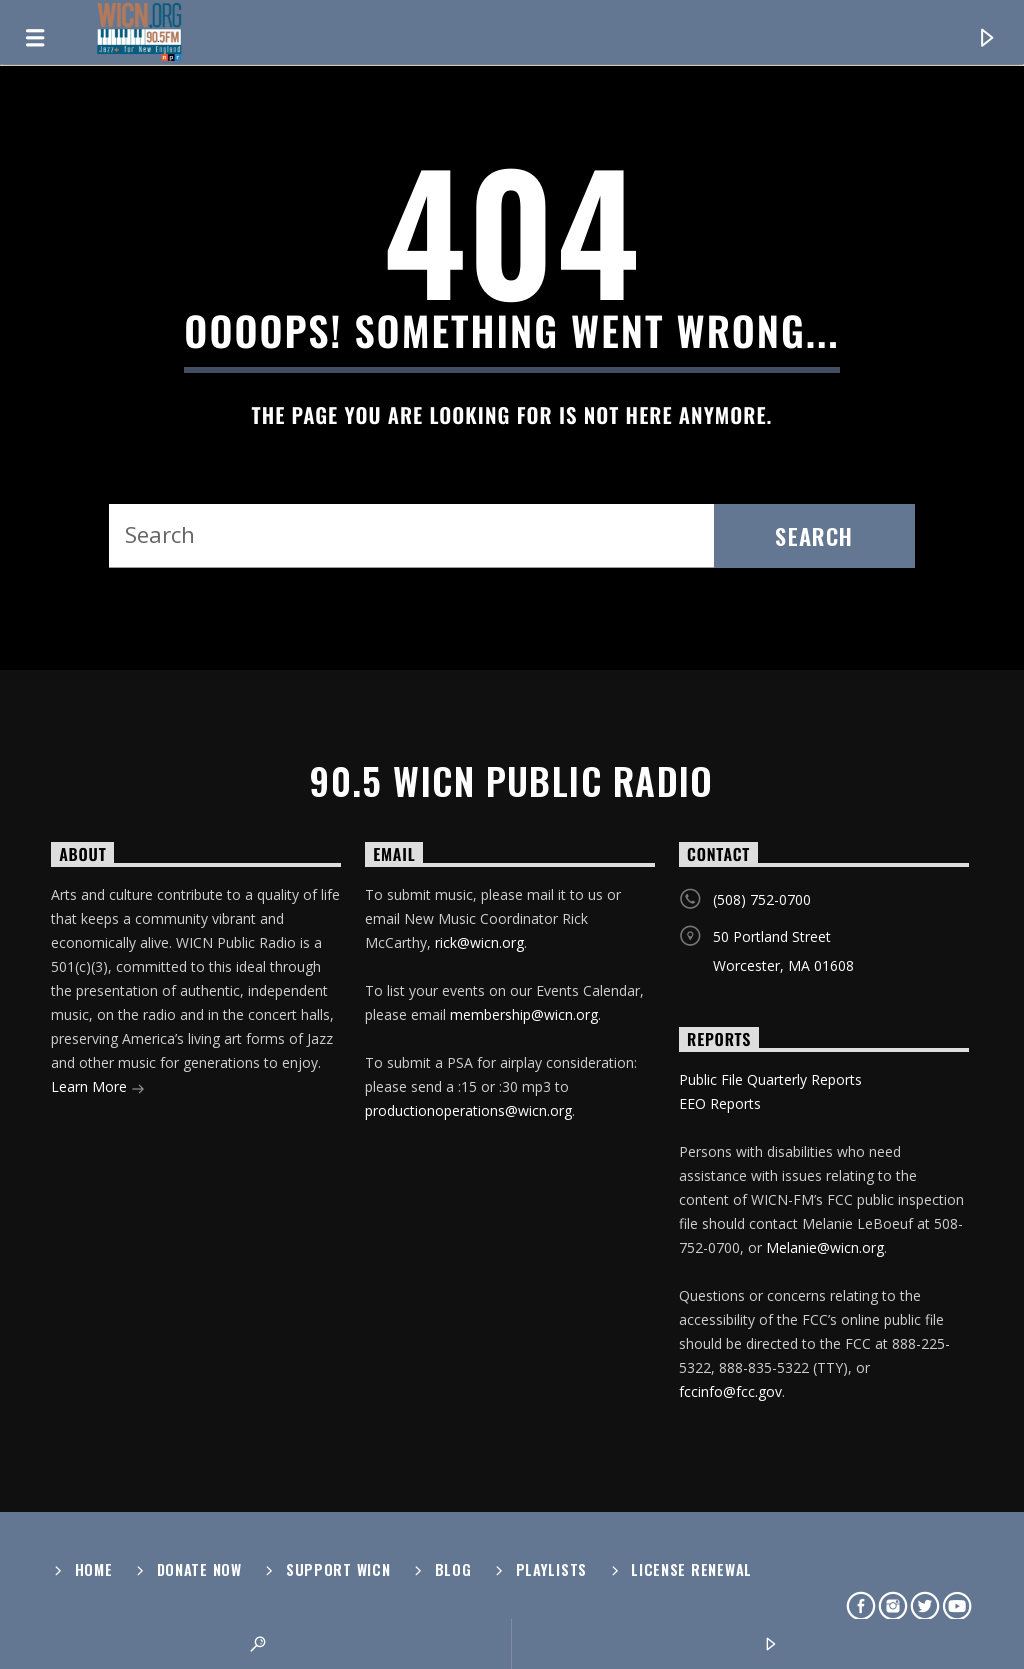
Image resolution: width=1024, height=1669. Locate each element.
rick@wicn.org (479, 942)
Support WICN (338, 1569)
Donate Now (199, 1569)
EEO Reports (720, 1103)
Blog (453, 1569)
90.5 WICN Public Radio (512, 781)
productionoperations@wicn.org (468, 1110)
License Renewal (691, 1569)
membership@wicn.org (524, 1014)
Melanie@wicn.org (825, 1247)
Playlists (551, 1569)
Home (94, 1569)
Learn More (98, 1088)
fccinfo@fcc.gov (730, 1391)
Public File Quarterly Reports (770, 1079)
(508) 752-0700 (762, 899)
